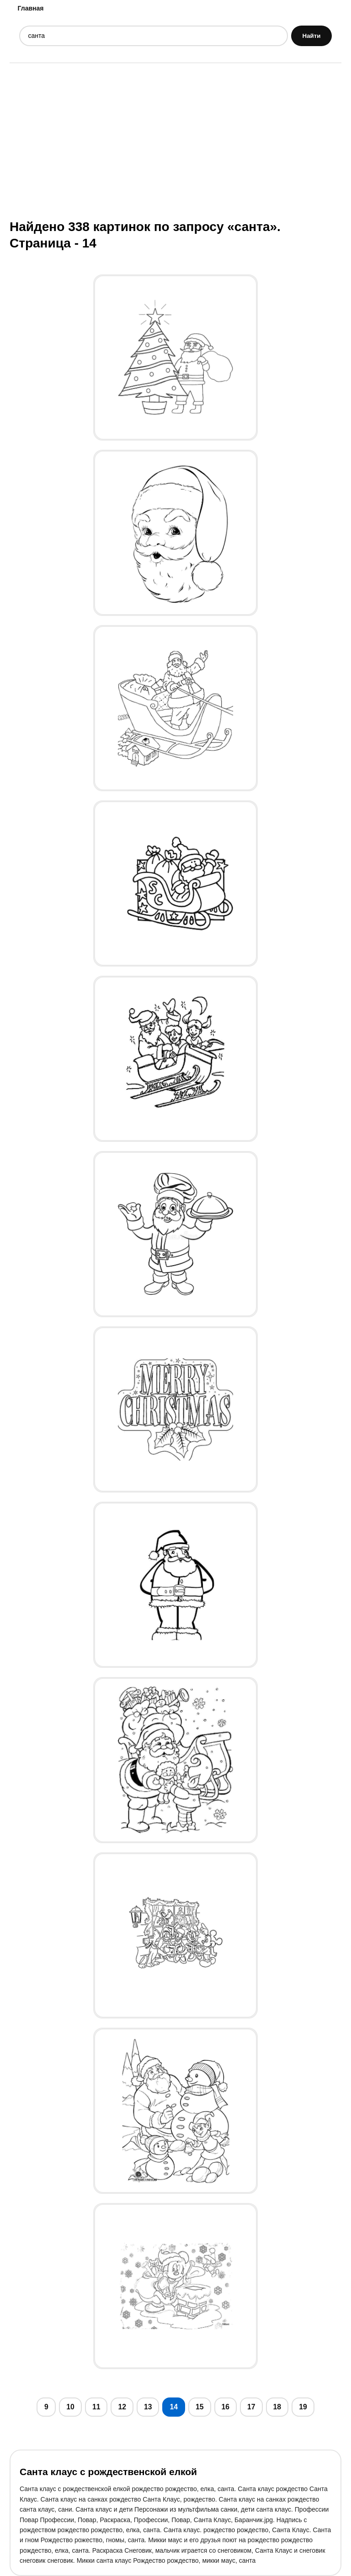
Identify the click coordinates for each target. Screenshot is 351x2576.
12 (122, 2407)
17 (251, 2407)
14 (174, 2407)
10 (70, 2407)
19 (303, 2407)
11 (96, 2407)
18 (277, 2407)
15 (200, 2407)
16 (226, 2407)
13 (148, 2407)
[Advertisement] (175, 140)
